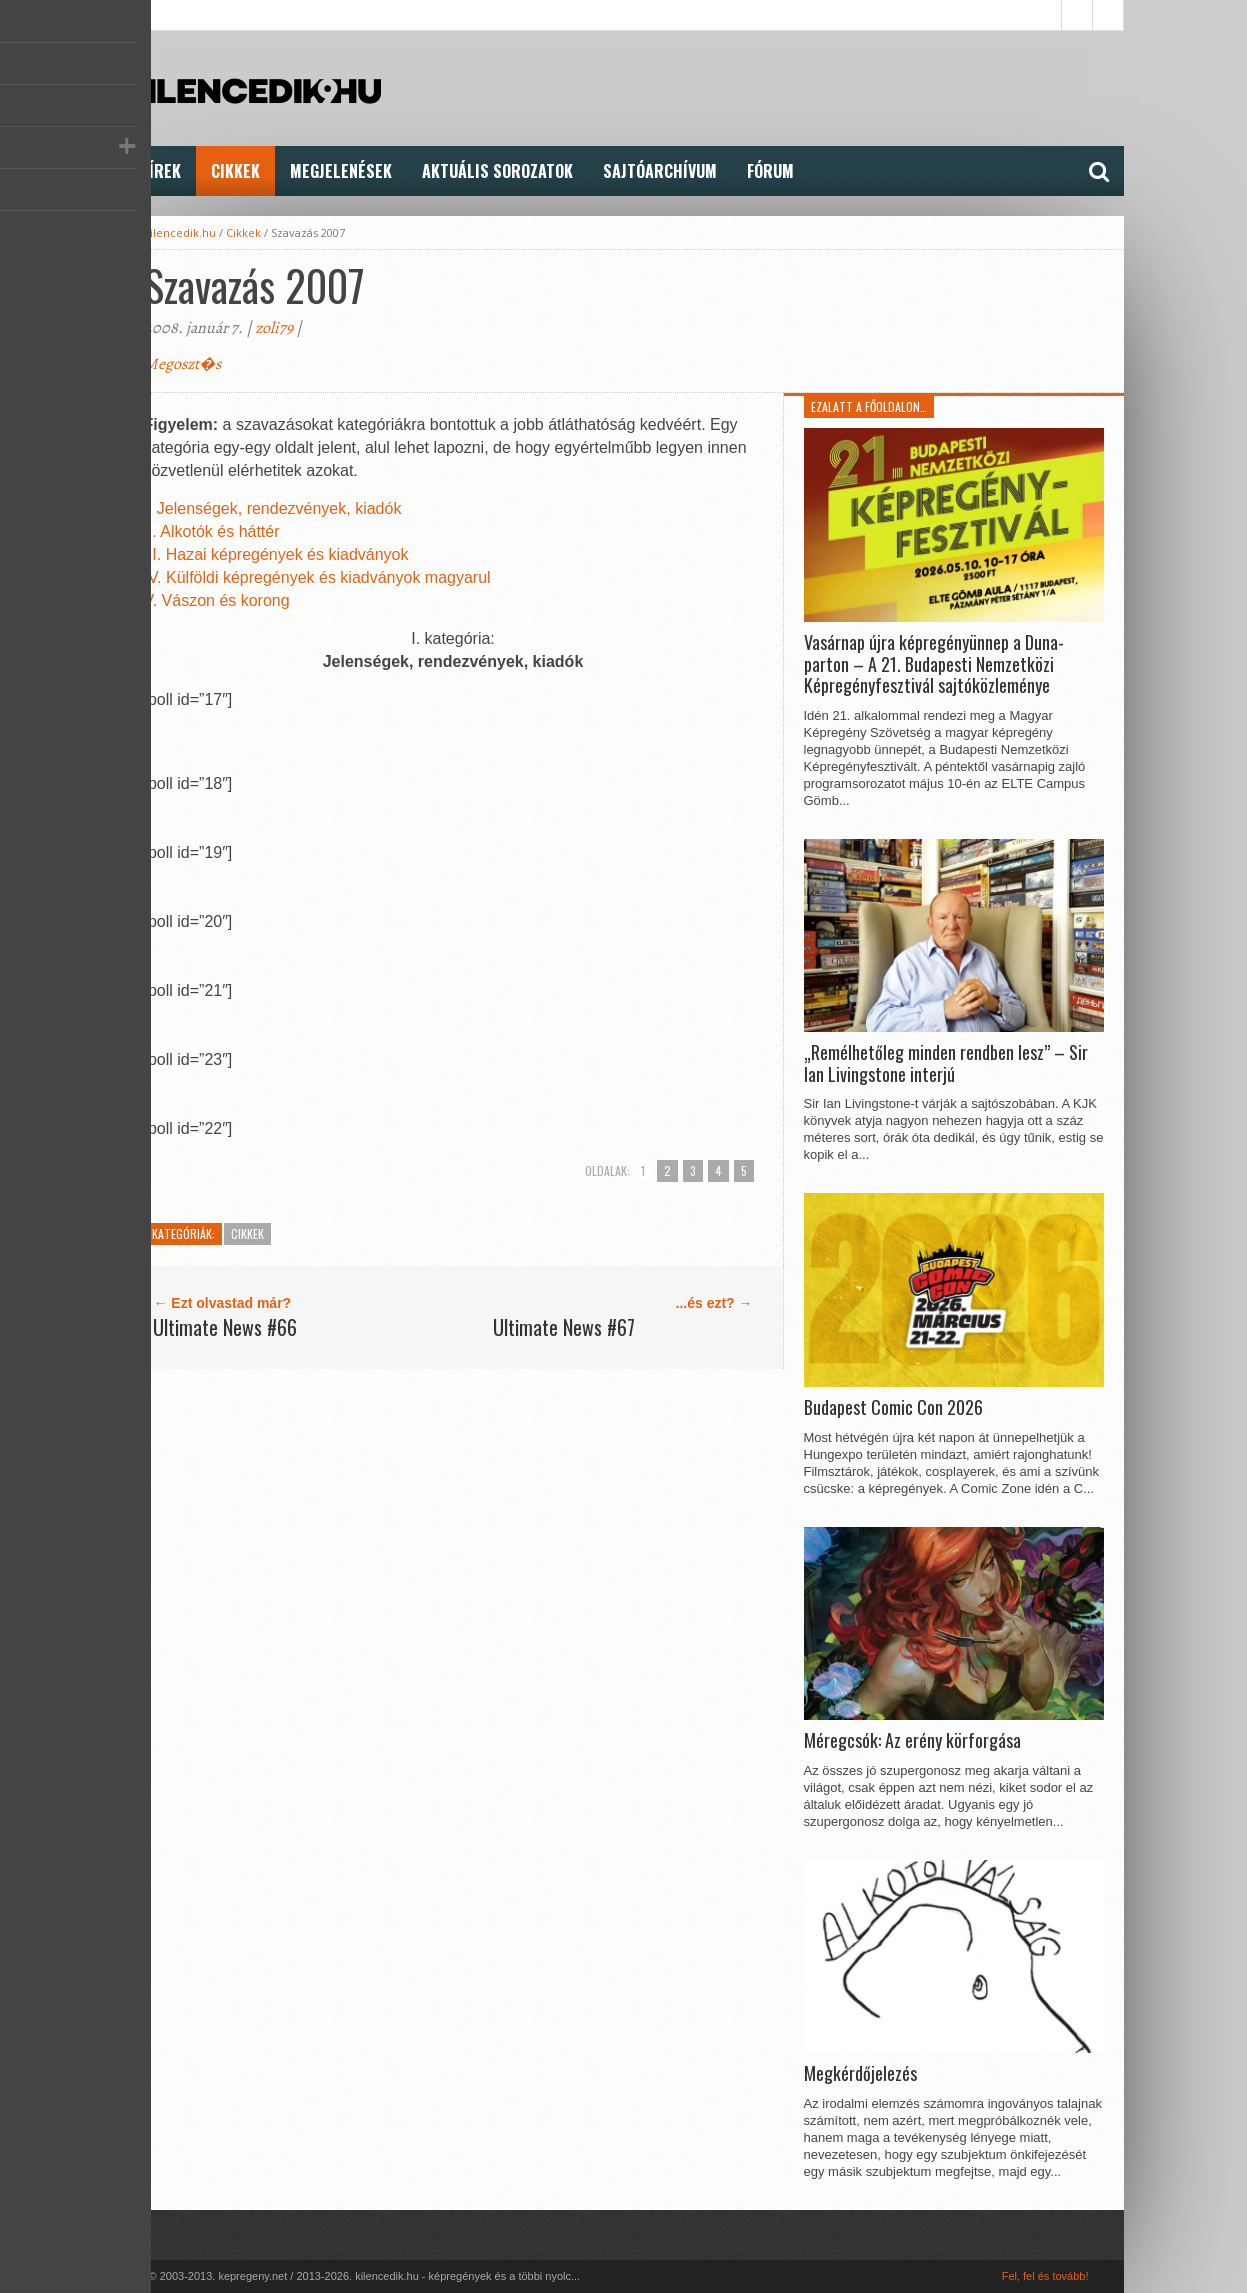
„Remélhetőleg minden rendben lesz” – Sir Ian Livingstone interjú (946, 1063)
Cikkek (235, 171)
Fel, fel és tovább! (1045, 2276)
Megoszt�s (182, 364)
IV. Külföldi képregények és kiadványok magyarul (316, 577)
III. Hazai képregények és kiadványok (275, 554)
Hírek (160, 171)
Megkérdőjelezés (860, 2074)
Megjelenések (341, 171)
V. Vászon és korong (216, 600)
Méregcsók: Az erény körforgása (912, 1741)
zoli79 (274, 328)
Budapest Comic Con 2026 (893, 1408)
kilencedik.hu (180, 232)
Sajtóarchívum (660, 171)
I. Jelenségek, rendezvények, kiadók (272, 508)
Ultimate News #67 (564, 1327)
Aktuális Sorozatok (497, 171)
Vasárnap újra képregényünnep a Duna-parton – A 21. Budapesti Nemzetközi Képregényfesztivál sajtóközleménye (934, 664)
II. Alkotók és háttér (211, 531)
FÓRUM (770, 171)
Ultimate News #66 (225, 1327)
